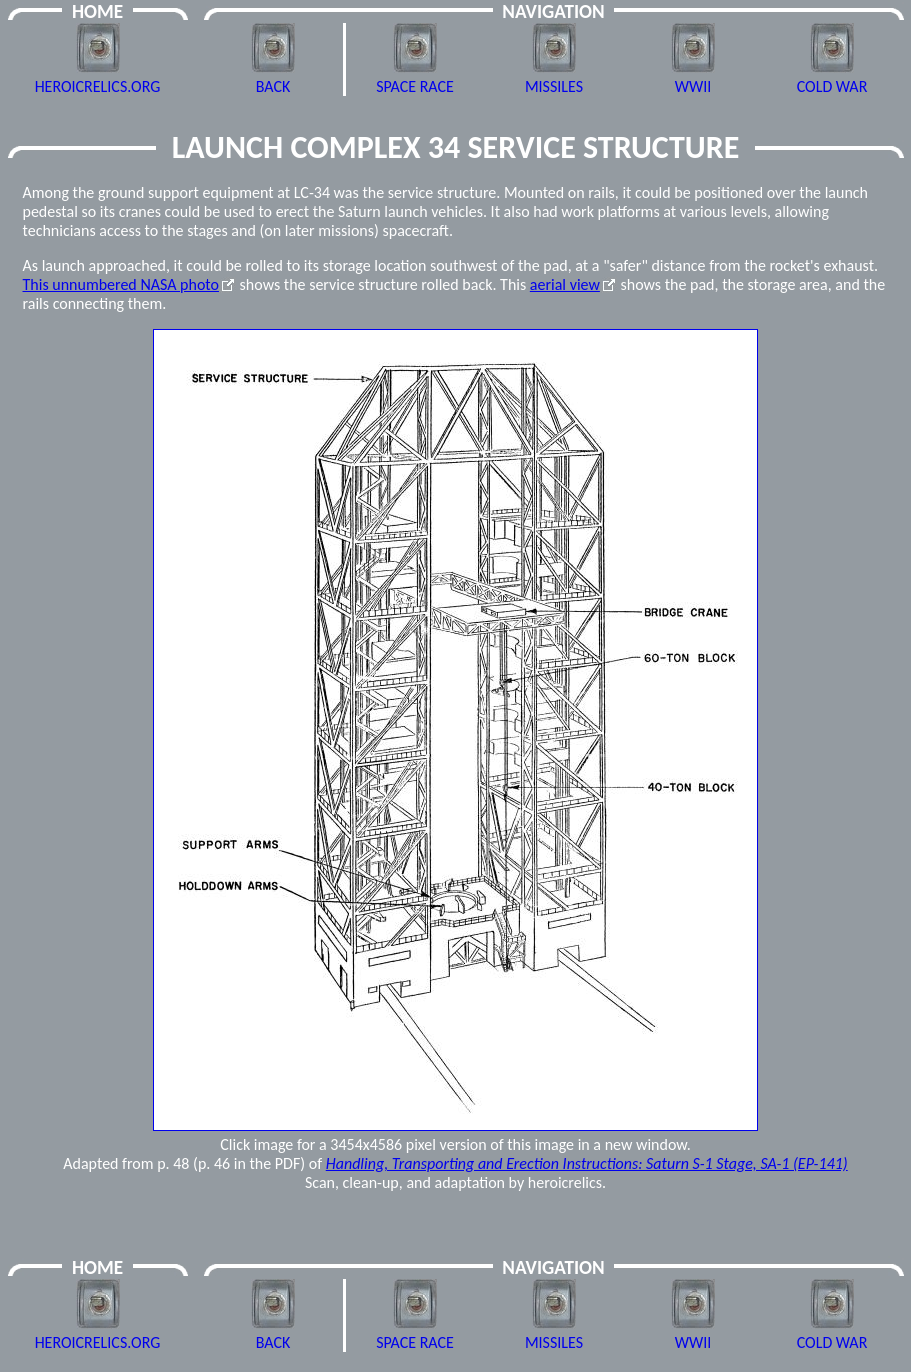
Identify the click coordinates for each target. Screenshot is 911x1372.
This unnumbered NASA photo (121, 284)
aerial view (565, 284)
